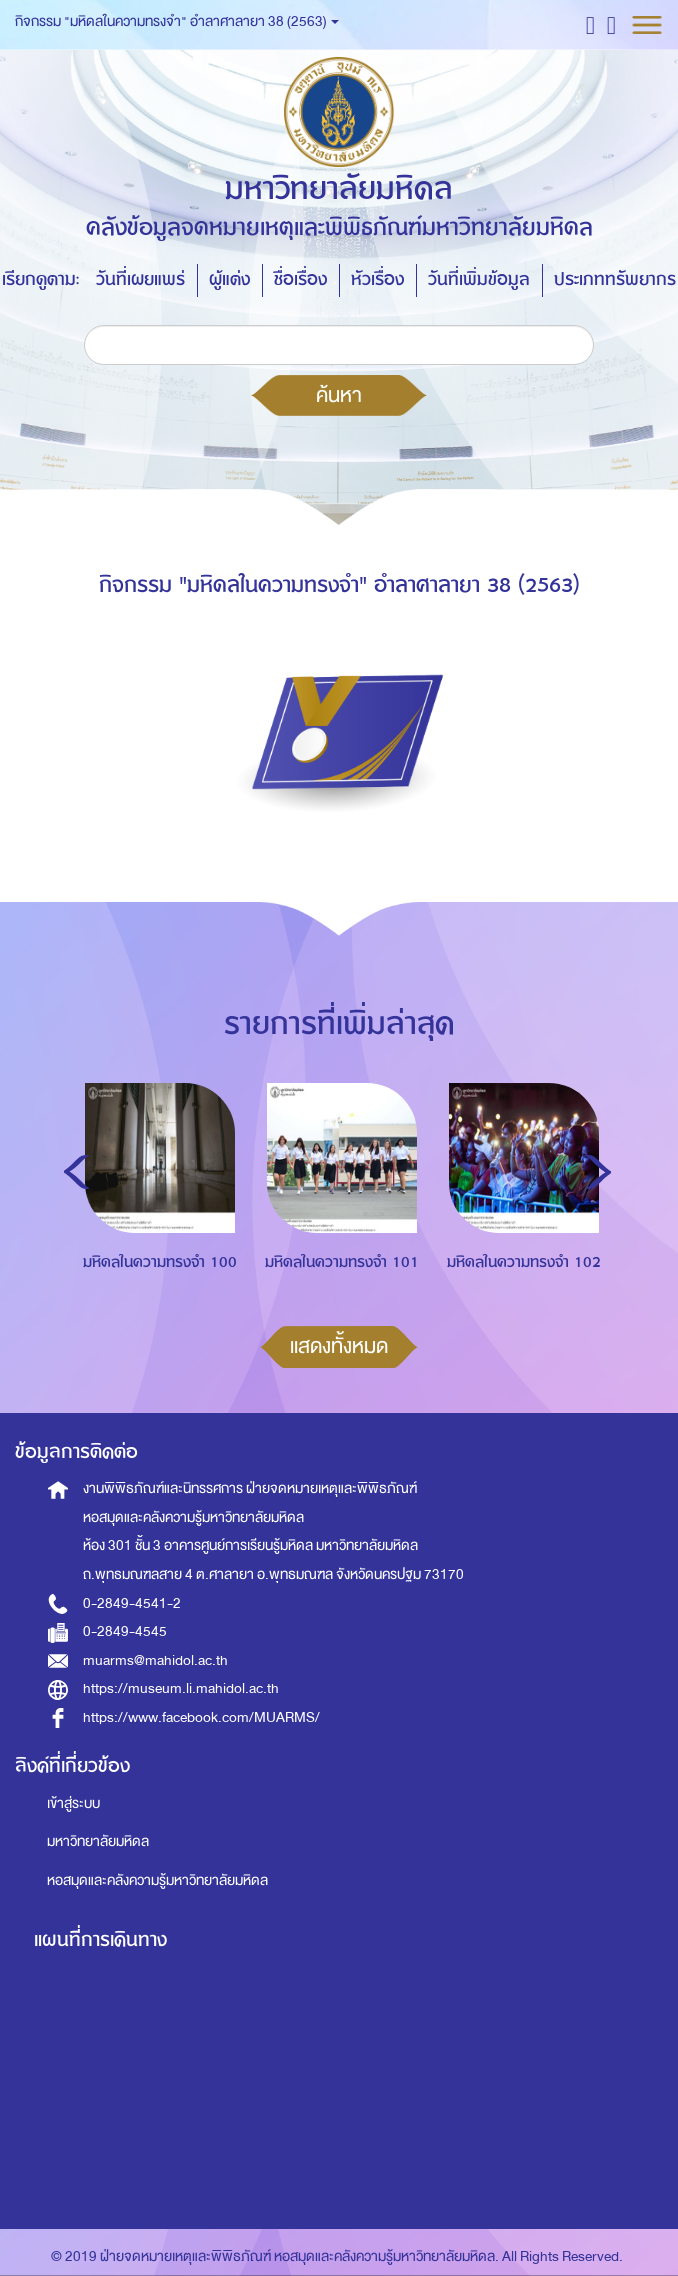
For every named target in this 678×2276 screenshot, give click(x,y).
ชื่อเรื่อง (300, 279)
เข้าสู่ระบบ (73, 1803)
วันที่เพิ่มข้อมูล (479, 279)
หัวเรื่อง (377, 279)
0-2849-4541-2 (132, 1603)
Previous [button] (76, 1172)
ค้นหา (339, 395)
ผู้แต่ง (229, 279)
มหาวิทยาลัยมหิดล (98, 1841)
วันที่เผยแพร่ (140, 279)
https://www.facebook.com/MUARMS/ (201, 1717)
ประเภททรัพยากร (615, 279)
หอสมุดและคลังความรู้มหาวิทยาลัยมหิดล (157, 1880)
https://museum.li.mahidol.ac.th (181, 1688)
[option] (155, 1221)
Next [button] (598, 1172)
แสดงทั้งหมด (339, 1346)
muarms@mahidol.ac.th (155, 1660)
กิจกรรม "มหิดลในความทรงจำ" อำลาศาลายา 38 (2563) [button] (177, 21)
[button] (590, 24)
